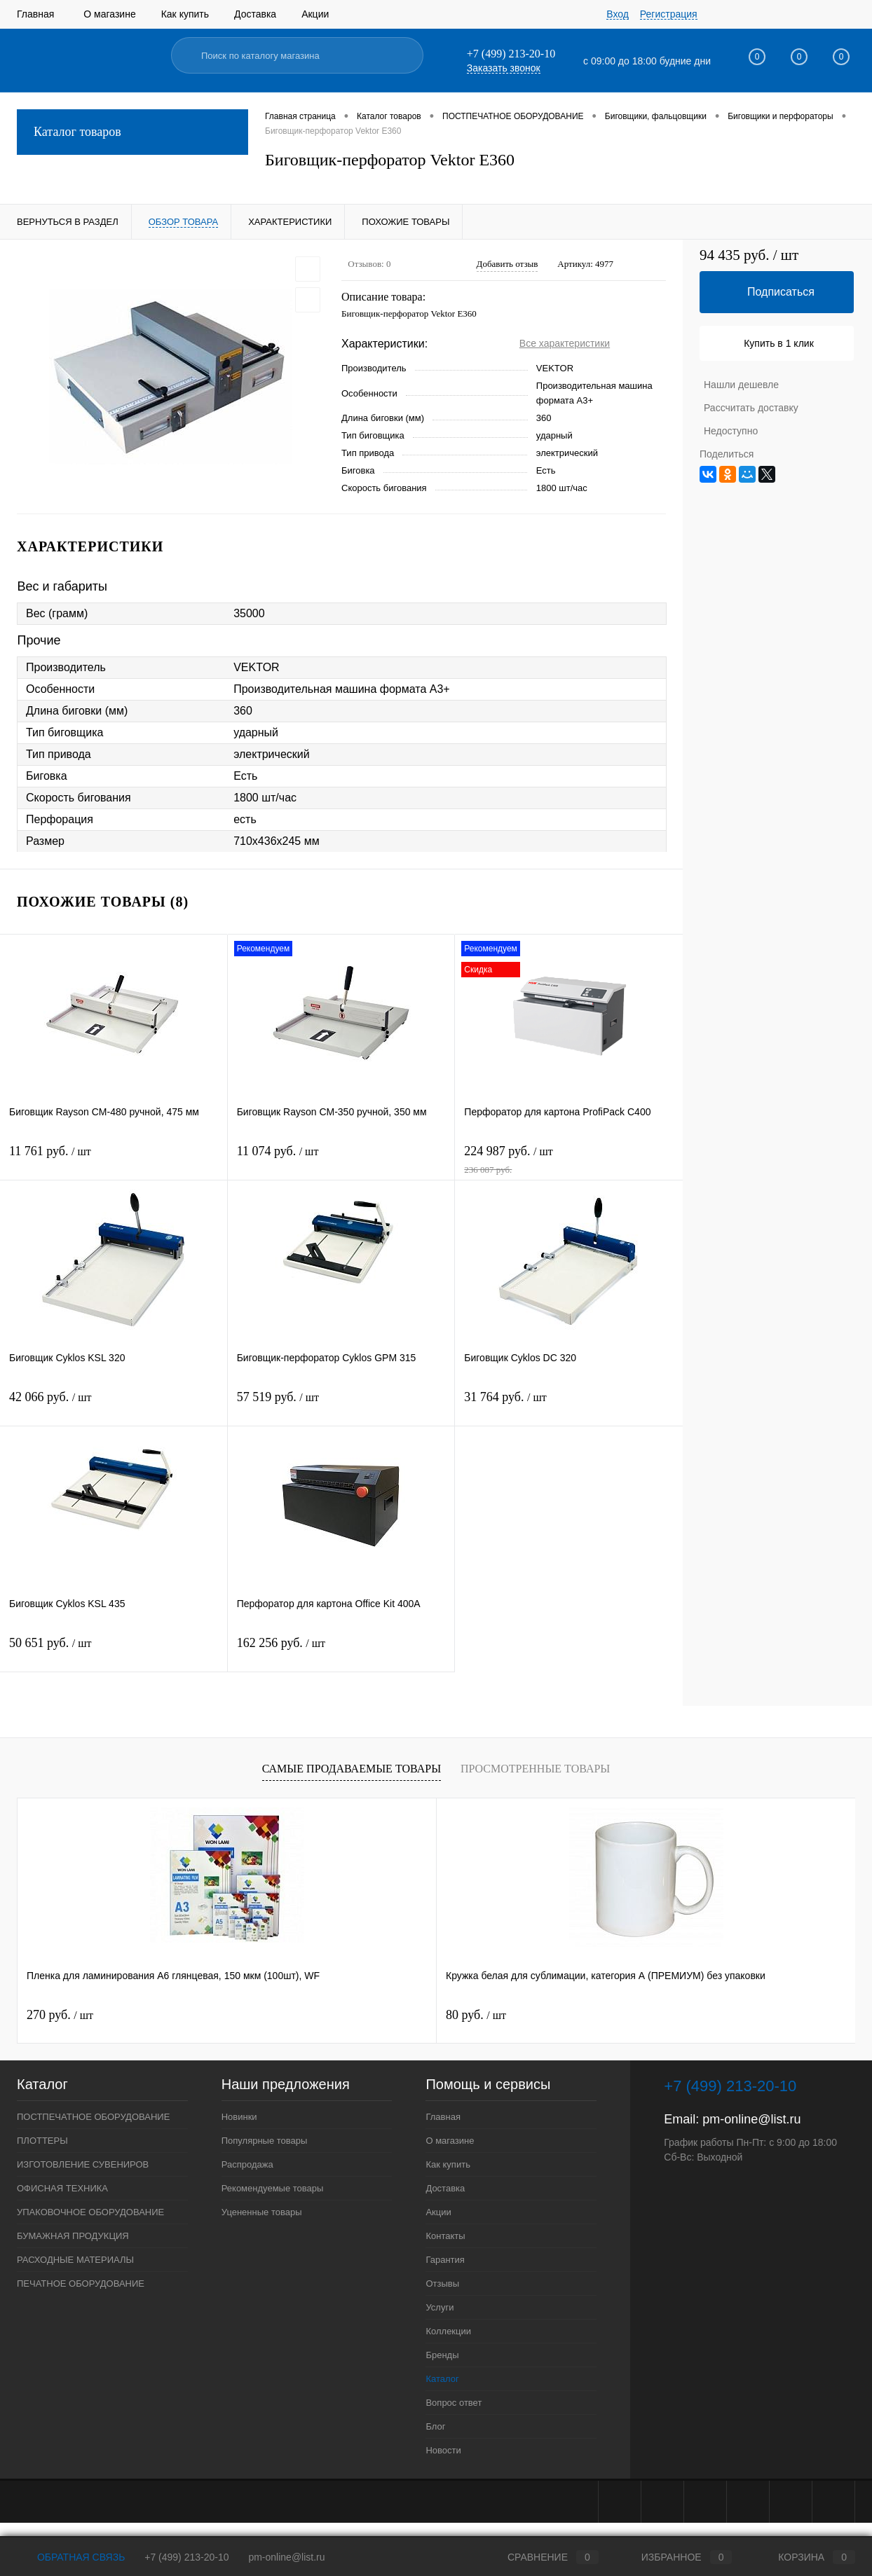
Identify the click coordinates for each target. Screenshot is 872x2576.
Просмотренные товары (535, 1769)
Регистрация (668, 14)
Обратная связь (71, 2557)
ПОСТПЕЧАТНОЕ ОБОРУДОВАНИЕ (93, 2117)
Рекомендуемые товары (273, 2188)
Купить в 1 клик (779, 343)
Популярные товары (265, 2140)
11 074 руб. (341, 1160)
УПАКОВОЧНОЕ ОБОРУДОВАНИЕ (90, 2212)
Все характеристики (564, 343)
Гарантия (444, 2259)
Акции (315, 14)
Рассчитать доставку (751, 407)
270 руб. (60, 2015)
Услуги (439, 2307)
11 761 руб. (113, 1160)
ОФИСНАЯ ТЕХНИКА (62, 2188)
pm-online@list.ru (751, 2119)
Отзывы (442, 2283)
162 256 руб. (341, 1651)
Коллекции (448, 2331)
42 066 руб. (113, 1405)
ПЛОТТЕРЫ (42, 2140)
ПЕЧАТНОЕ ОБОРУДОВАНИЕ (80, 2283)
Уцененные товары (262, 2212)
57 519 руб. (341, 1405)
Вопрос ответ (453, 2402)
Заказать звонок (503, 68)
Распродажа (247, 2164)
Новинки (239, 2117)
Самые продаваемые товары (351, 1769)
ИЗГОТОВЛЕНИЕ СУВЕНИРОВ (83, 2164)
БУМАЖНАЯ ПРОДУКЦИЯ (73, 2236)
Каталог (441, 2379)
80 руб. (266, 2015)
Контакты (445, 2236)
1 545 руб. (693, 2015)
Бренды (441, 2355)
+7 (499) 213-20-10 (186, 2557)
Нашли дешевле (741, 384)
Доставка (255, 14)
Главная (35, 14)
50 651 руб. (113, 1651)
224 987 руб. (569, 1160)
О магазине (109, 14)
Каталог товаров (132, 132)
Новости (443, 2450)
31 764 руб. (569, 1405)
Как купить (185, 14)
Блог (435, 2426)
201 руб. (479, 2015)
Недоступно (731, 430)
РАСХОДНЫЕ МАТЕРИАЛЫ (75, 2259)
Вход (617, 14)
